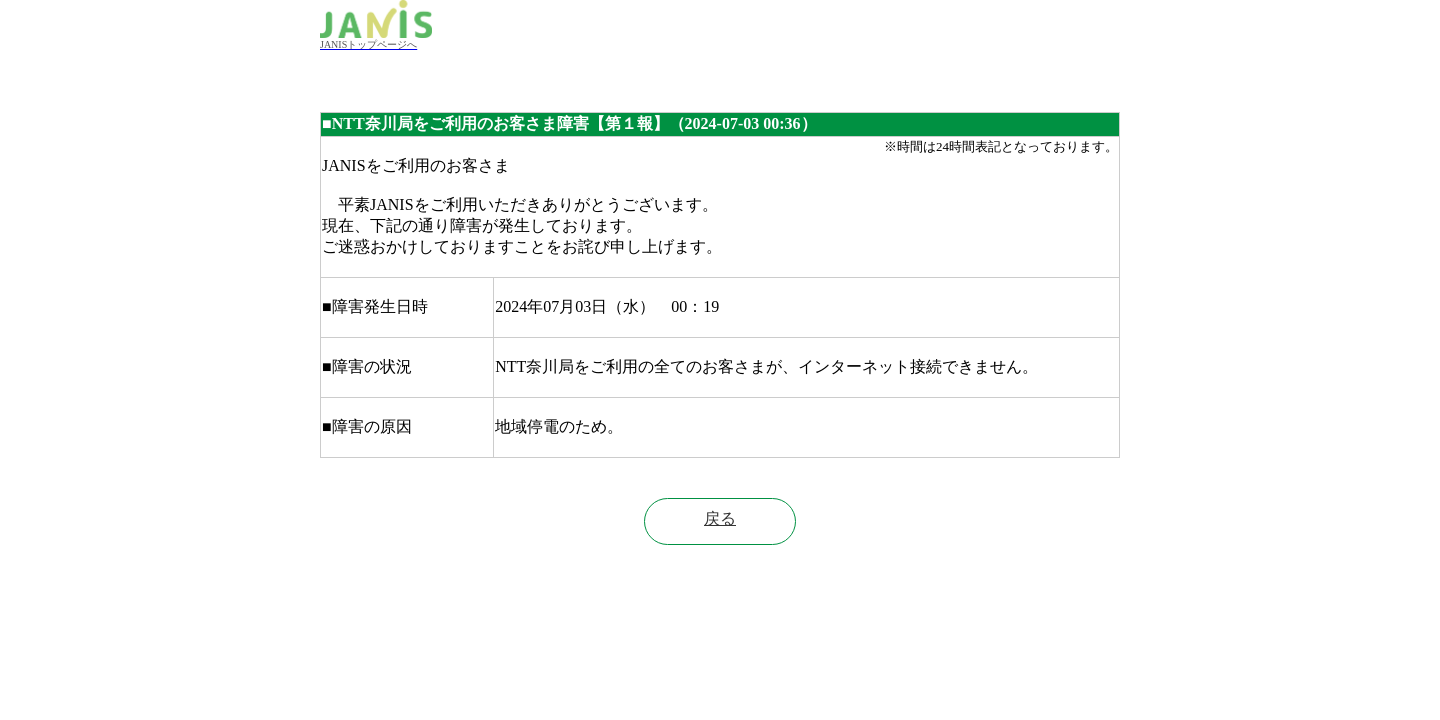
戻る (720, 518)
